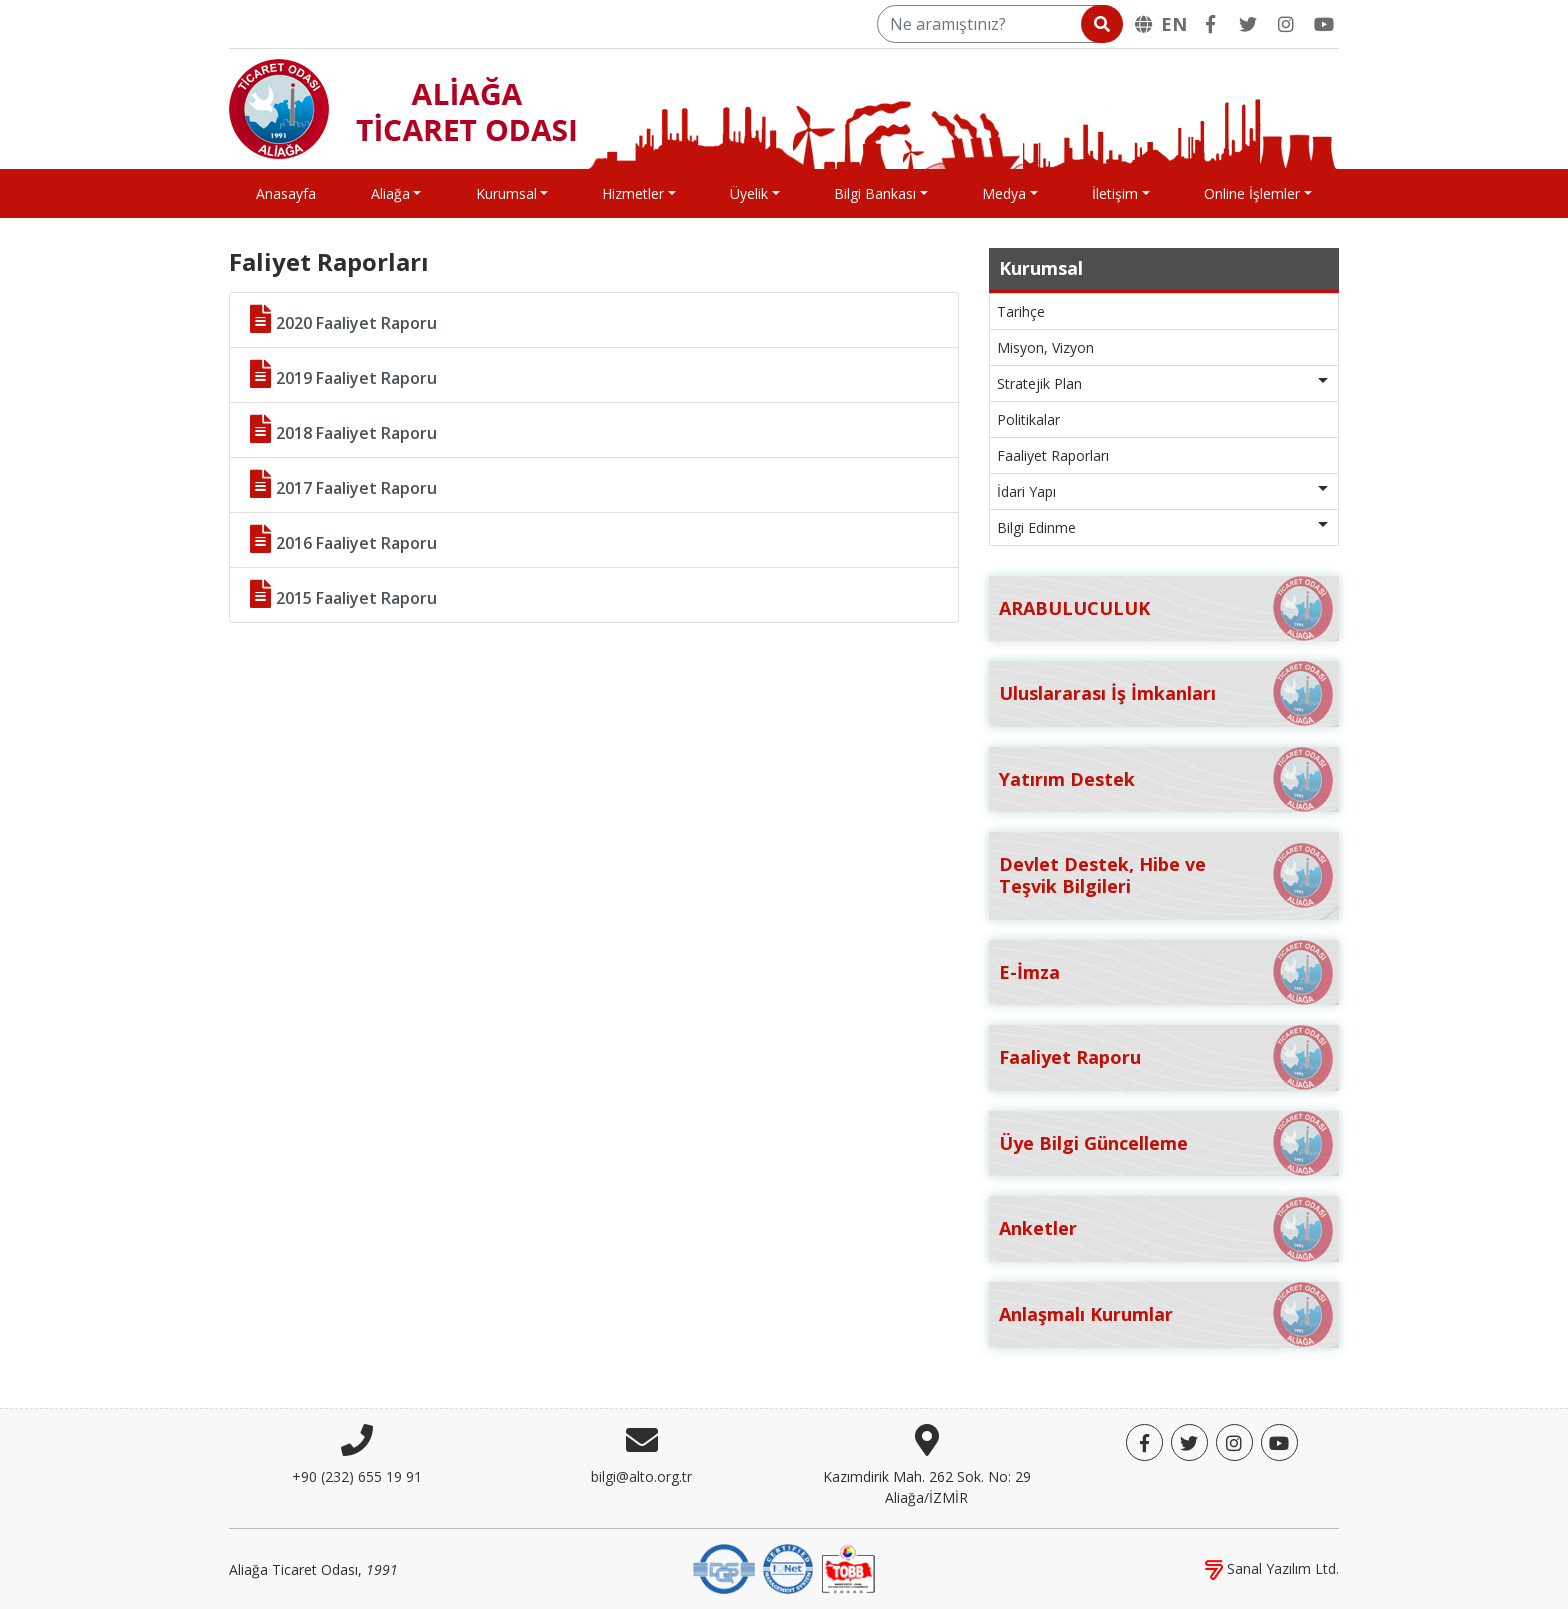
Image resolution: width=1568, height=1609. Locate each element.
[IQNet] (788, 1567)
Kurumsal (506, 193)
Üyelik (749, 193)
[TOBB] (848, 1567)
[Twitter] (1248, 24)
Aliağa (390, 193)
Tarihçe (1021, 311)
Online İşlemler (1252, 193)
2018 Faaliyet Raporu (343, 429)
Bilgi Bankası (875, 193)
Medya (1004, 193)
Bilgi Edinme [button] (1036, 527)
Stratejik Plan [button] (1039, 383)
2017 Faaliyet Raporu (343, 484)
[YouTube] (1324, 24)
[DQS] (724, 1567)
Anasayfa (286, 193)
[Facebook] (1210, 24)
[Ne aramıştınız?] (998, 24)
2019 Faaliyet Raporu (343, 374)
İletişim (1115, 193)
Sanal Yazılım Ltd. (1272, 1568)
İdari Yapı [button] (1026, 491)
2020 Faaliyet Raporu (343, 319)
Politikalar (1028, 419)
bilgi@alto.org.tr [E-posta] (641, 1476)
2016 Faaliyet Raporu (343, 539)
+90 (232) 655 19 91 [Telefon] (357, 1476)
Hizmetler (633, 193)
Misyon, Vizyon (1045, 347)
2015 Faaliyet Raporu (343, 594)
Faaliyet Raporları (1053, 455)
